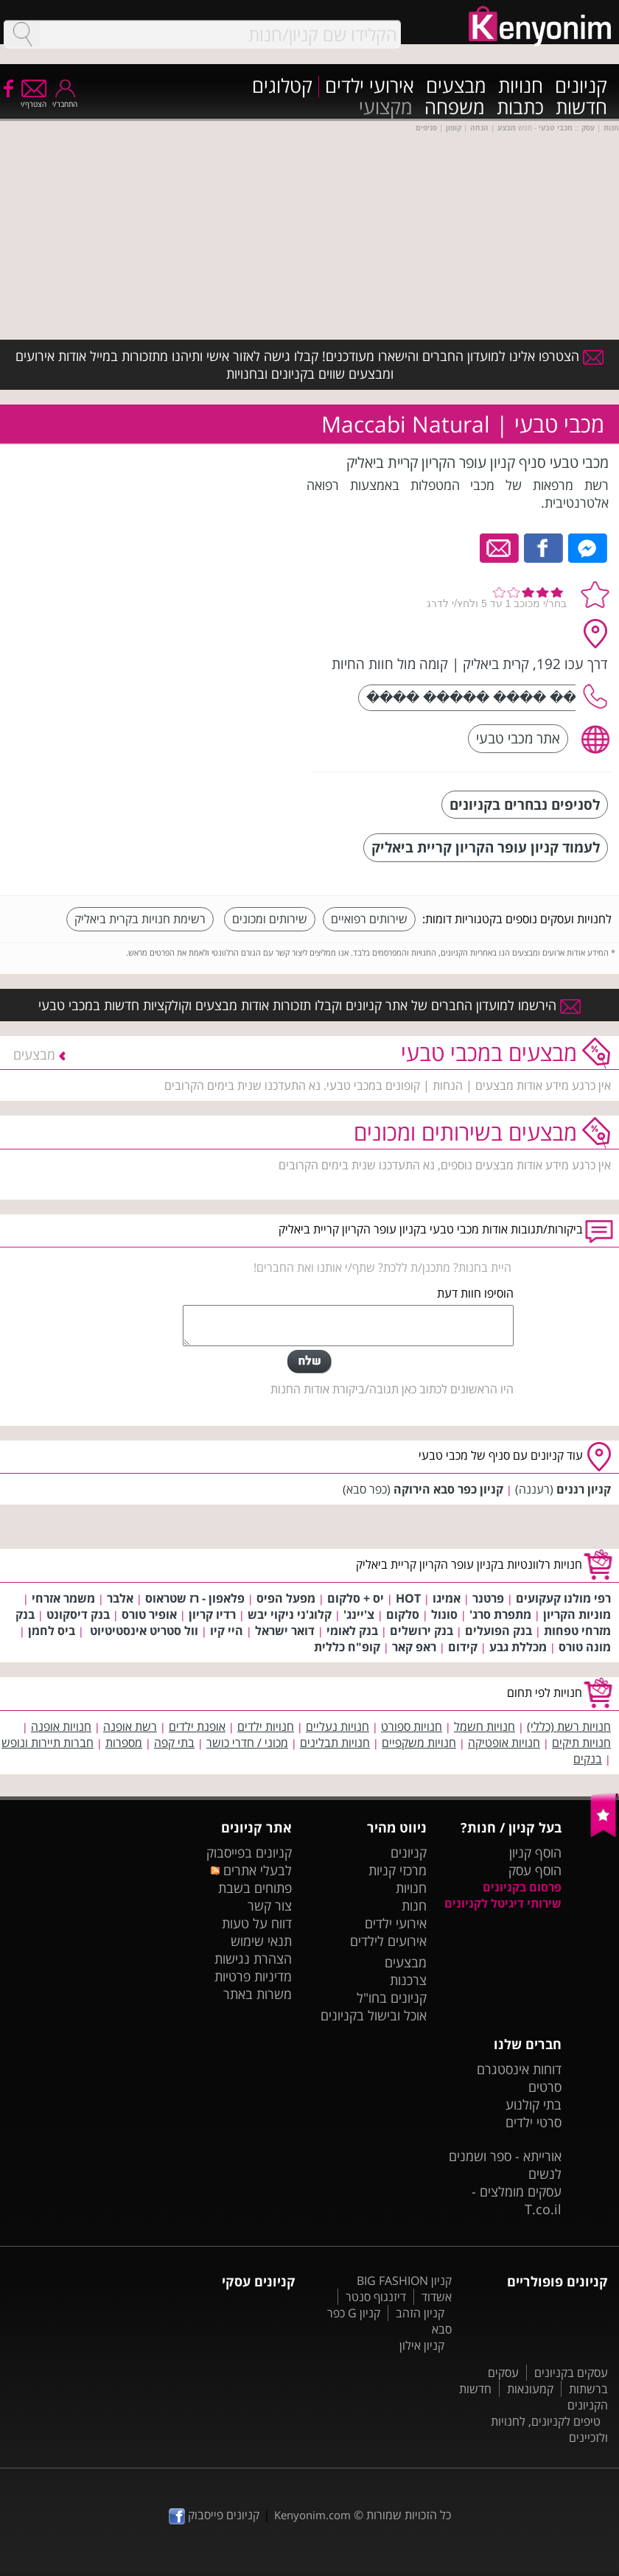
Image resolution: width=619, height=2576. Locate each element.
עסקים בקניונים (571, 2373)
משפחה (454, 108)
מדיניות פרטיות (253, 1976)
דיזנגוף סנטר (376, 2297)
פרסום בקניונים (522, 1887)
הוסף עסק (535, 1870)
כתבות (520, 108)
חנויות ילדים (265, 1726)
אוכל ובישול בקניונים (374, 2015)
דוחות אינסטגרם (519, 2069)
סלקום (402, 1614)
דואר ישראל (285, 1631)
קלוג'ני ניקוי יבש (290, 1614)
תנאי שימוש (261, 1941)
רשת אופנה (130, 1726)
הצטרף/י (33, 99)
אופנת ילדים (197, 1726)
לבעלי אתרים (251, 1870)
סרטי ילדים (534, 2122)
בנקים (587, 1759)
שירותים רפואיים (369, 919)
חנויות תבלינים (335, 1743)
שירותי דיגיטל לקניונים (503, 1903)
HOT (408, 1598)
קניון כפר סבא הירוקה (448, 1489)
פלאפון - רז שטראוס (195, 1598)
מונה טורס (585, 1647)
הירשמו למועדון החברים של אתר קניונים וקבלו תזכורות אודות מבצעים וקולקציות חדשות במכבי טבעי (309, 1005)
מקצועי (386, 108)
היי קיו (226, 1631)
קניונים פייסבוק (214, 2515)
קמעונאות (530, 2389)
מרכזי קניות (397, 1870)
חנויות (520, 86)
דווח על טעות (257, 1923)
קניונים (581, 86)
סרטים (545, 2087)
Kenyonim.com (312, 2514)
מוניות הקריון (577, 1614)
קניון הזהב (420, 2313)
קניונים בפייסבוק (249, 1852)
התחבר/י (64, 99)
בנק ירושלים (421, 1631)
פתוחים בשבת (255, 1888)
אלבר (120, 1598)
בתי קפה (174, 1743)
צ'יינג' (358, 1614)
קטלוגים (282, 86)
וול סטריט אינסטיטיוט (142, 1631)
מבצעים (456, 86)
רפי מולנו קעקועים (563, 1598)
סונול (444, 1614)
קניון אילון (421, 2345)
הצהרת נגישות (253, 1958)
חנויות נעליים (337, 1726)
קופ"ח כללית (347, 1647)
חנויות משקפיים (419, 1743)
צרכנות (408, 1980)
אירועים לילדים (388, 1941)
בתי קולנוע (534, 2104)
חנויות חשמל (484, 1726)
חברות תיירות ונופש (47, 1743)
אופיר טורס (149, 1614)
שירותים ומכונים (269, 919)
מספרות (123, 1743)
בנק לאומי (352, 1631)
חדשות (581, 108)
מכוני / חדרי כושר (247, 1743)
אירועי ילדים (369, 86)
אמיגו (447, 1598)
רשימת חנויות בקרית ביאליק (140, 919)
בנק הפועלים (498, 1631)
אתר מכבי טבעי (518, 738)
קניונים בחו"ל (392, 1997)
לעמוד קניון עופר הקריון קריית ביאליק (485, 847)
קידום (463, 1647)
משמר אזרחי (63, 1598)
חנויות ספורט (411, 1726)
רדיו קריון (212, 1614)
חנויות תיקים (581, 1743)
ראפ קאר (414, 1647)
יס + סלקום (355, 1598)
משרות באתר (257, 1994)
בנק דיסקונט (78, 1614)
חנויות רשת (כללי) (569, 1726)
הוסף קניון (535, 1852)
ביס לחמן (51, 1631)
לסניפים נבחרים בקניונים (525, 804)
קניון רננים (583, 1489)
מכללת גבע (518, 1647)
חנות (414, 1905)
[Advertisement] (192, 670)
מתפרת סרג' (500, 1614)
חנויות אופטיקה (504, 1743)
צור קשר (270, 1905)
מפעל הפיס (285, 1598)
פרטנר (488, 1598)
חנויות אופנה (61, 1726)
